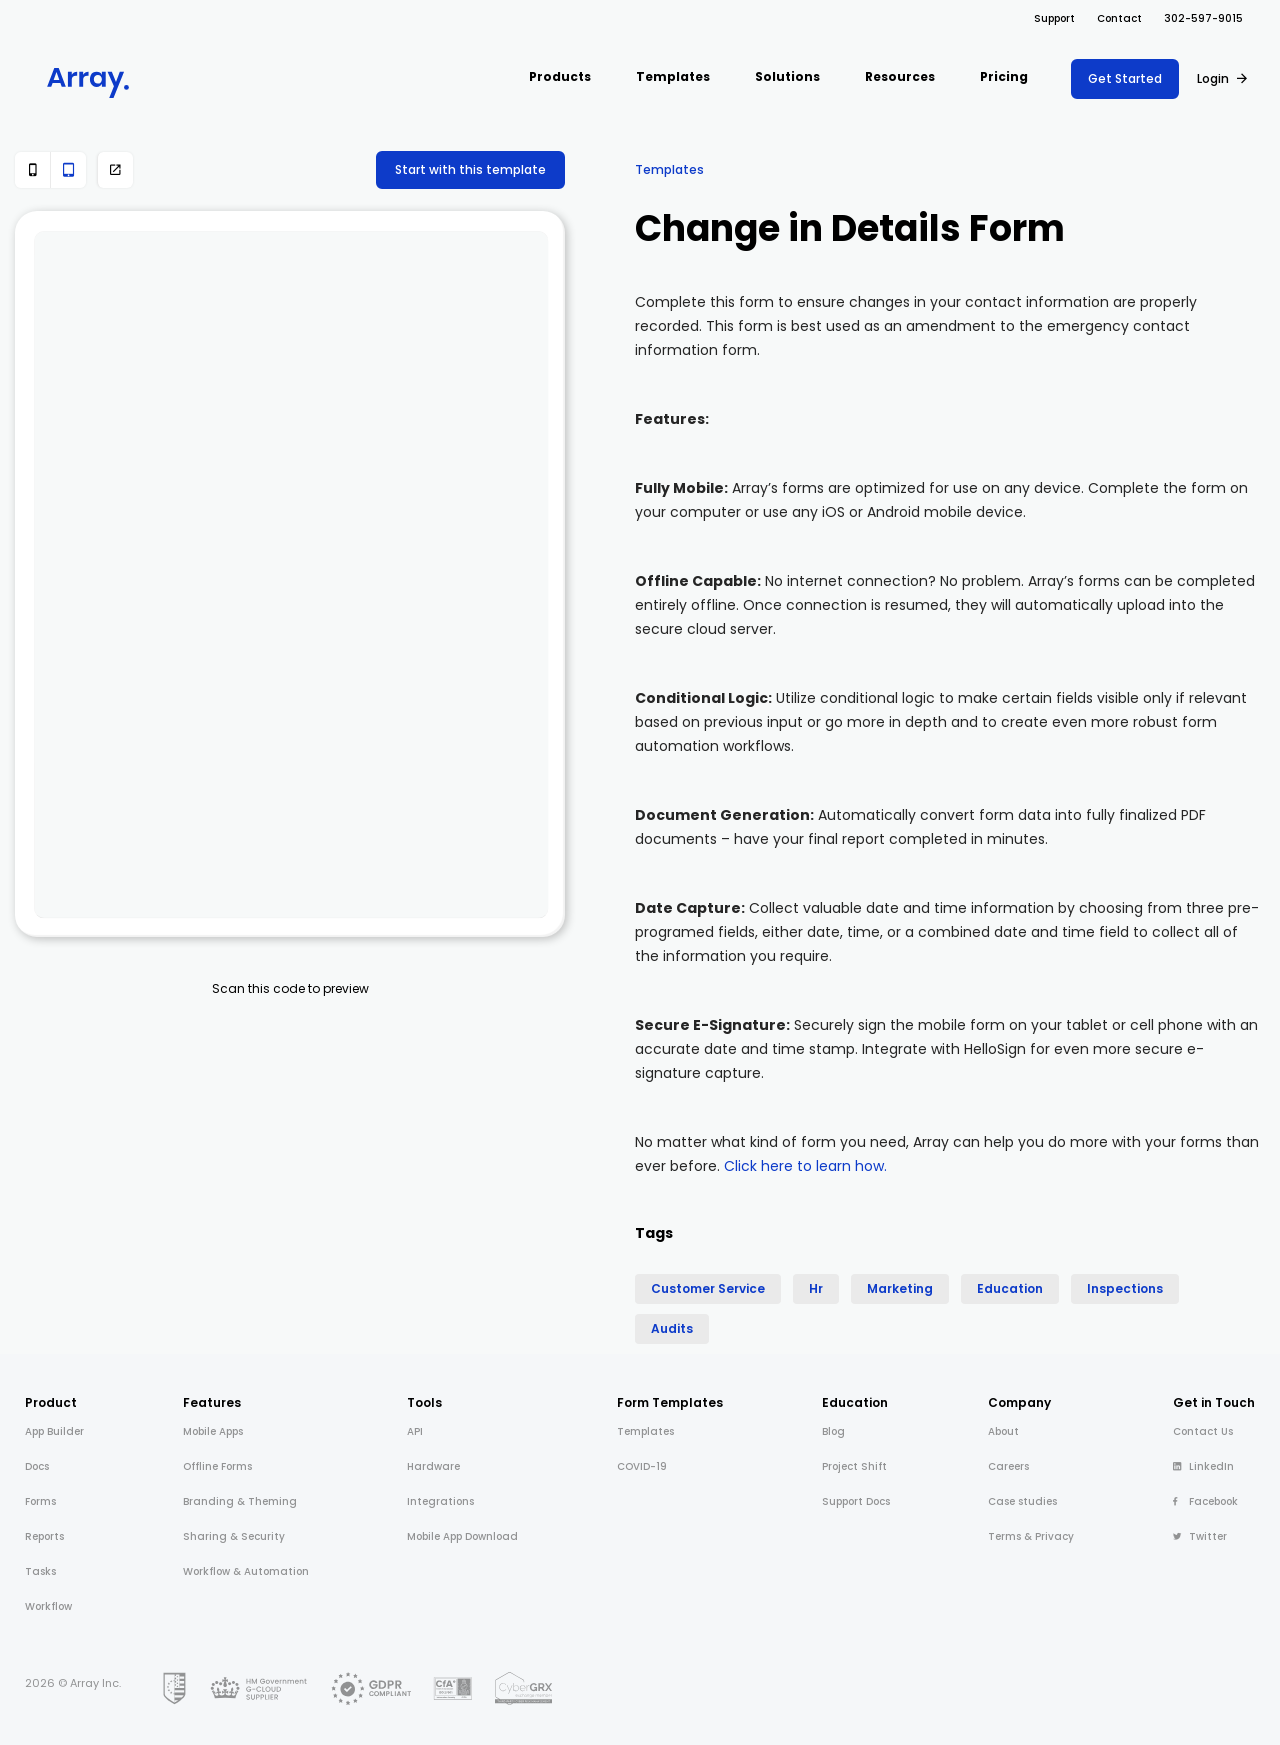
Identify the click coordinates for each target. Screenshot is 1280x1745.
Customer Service (708, 1288)
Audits (672, 1328)
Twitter (1200, 1536)
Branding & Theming (240, 1501)
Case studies (1022, 1501)
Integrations (440, 1501)
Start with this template (470, 169)
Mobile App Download (462, 1536)
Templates (669, 169)
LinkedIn (1203, 1466)
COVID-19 (642, 1466)
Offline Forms (217, 1466)
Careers (1008, 1466)
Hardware (433, 1466)
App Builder (54, 1431)
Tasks (40, 1571)
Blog (833, 1431)
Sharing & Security (234, 1536)
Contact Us (1203, 1431)
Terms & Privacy (1031, 1536)
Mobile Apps (213, 1431)
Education (1010, 1288)
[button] (560, 78)
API (415, 1431)
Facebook (1205, 1501)
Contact (1119, 18)
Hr (816, 1288)
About (1003, 1431)
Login (1213, 78)
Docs (37, 1466)
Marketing (900, 1288)
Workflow (48, 1606)
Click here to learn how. (805, 1166)
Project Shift (854, 1466)
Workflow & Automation (246, 1571)
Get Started (1125, 78)
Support (1054, 18)
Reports (44, 1536)
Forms (40, 1501)
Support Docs (856, 1501)
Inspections (1125, 1288)
